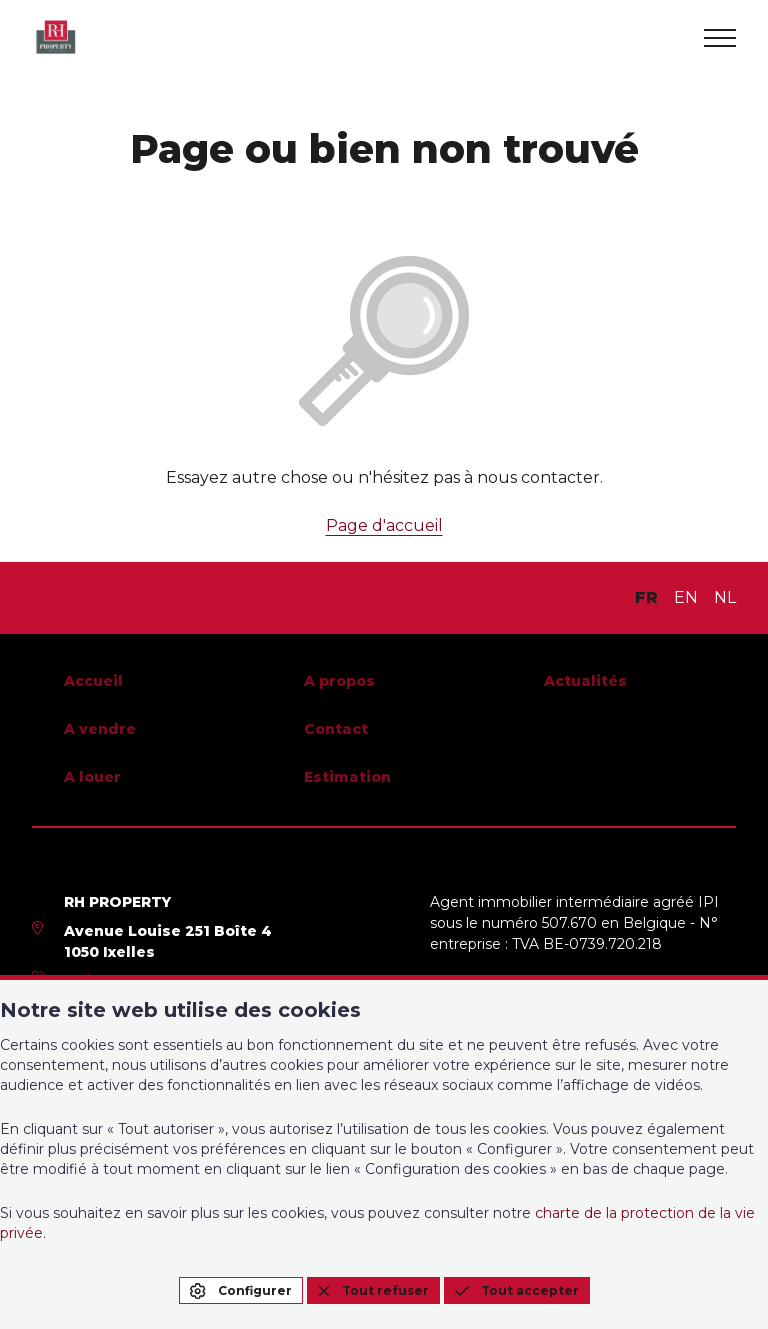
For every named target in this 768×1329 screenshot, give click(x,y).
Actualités (585, 681)
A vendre (100, 729)
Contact (336, 729)
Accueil (93, 681)
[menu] (720, 38)
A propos (339, 681)
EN (686, 597)
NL (725, 597)
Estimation (347, 777)
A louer (92, 777)
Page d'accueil (384, 525)
